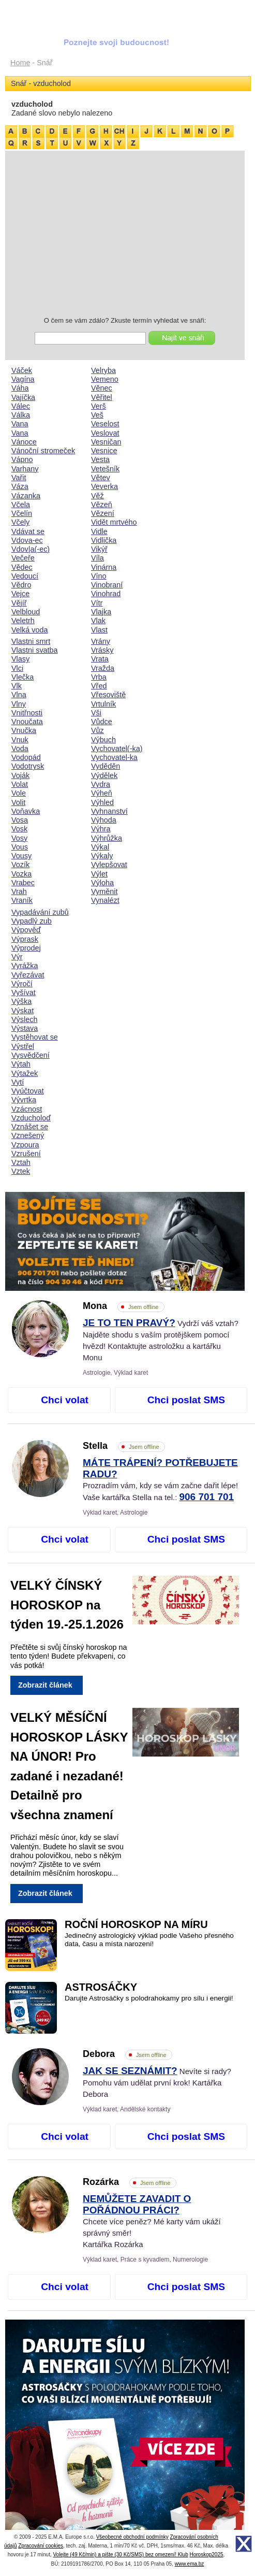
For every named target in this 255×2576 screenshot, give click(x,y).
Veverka (104, 486)
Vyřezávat (27, 975)
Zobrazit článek (45, 1685)
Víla (97, 558)
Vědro (21, 585)
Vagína (23, 379)
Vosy (19, 838)
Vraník (22, 900)
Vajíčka (23, 397)
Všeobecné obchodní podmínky (132, 2537)
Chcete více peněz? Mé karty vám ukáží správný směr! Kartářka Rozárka (152, 2222)
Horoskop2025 (206, 2554)
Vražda (102, 668)
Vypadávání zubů (40, 912)
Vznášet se (29, 1126)
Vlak (98, 620)
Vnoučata (27, 721)
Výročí (22, 984)
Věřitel (101, 397)
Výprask (24, 939)
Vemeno (104, 379)
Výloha (102, 883)
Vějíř (19, 603)
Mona (123, 1306)
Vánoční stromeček (43, 451)
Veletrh (23, 620)
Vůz (97, 730)
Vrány (100, 641)
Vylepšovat (109, 864)
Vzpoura (25, 1145)
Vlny (18, 704)
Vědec (22, 567)
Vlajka (101, 612)
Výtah (21, 1064)
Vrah (19, 891)
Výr (17, 957)
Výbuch (103, 740)
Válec (20, 406)
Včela (20, 504)
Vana (19, 424)
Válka (20, 415)
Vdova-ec (27, 540)
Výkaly (102, 856)
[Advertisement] (124, 234)
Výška (21, 1001)
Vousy (21, 856)
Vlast (99, 630)
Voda (19, 748)
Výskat (22, 1010)
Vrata (100, 659)
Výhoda (103, 820)
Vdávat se (27, 531)
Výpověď (26, 930)
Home (20, 63)
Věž (97, 496)
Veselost (105, 424)
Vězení (102, 513)
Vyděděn (105, 766)
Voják (20, 775)
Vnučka (23, 730)
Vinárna (103, 567)
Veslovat (105, 433)
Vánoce (24, 442)
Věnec (101, 388)
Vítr (96, 603)
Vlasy (20, 659)
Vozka (21, 874)
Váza (19, 486)
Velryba (103, 370)
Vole (18, 793)
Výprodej (26, 948)
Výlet (99, 874)
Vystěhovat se (34, 1037)
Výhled (102, 802)
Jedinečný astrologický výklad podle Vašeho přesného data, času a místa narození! (149, 1940)
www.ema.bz (189, 2564)
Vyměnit (104, 891)
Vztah (21, 1162)
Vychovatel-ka (114, 757)
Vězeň (101, 504)
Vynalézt (105, 900)
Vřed (99, 686)
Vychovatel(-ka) (116, 748)
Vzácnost (26, 1109)
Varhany (25, 469)
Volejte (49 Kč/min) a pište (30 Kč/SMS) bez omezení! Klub (120, 2554)
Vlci (17, 668)
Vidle (99, 531)
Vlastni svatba (34, 650)
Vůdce (101, 721)
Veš (97, 415)
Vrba (99, 677)
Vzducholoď (31, 1118)
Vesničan (106, 442)
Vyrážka (24, 965)
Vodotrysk (27, 766)
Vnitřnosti (26, 713)
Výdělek (104, 775)
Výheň (101, 793)
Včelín (21, 513)
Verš (98, 406)
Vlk (16, 686)
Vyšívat (23, 992)
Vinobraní (107, 585)
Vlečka (22, 677)
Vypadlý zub (31, 921)
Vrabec (23, 883)
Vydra (100, 784)
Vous (19, 847)
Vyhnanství (109, 811)
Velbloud (25, 612)
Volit (18, 802)
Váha (20, 388)
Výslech (24, 1019)
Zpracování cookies (40, 2546)
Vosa (19, 820)
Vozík (20, 864)
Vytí (17, 1082)
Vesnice (104, 451)
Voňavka (25, 811)
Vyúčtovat (27, 1091)
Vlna (18, 694)
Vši (96, 713)
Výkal (100, 847)
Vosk (19, 829)
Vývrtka (23, 1100)
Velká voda (29, 630)
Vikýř (99, 549)
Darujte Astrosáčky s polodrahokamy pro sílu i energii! (149, 1998)
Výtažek (24, 1073)
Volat (19, 784)
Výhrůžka (106, 838)
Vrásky (102, 650)
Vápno (22, 459)
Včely (20, 522)
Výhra (101, 829)
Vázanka (25, 496)
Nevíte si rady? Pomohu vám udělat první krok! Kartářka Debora (157, 2082)
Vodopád (26, 757)
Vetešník (105, 469)
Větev (100, 477)
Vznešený (27, 1135)
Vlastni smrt (30, 641)
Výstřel (22, 1046)
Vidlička (103, 540)
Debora (127, 2054)
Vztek (20, 1171)
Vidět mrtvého (114, 522)
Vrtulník (103, 704)
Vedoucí (24, 576)
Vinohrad (106, 593)
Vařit (18, 477)
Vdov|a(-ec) (30, 549)
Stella (124, 1446)
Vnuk (19, 740)
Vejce (20, 593)
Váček (21, 370)
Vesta (100, 459)
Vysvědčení (30, 1055)
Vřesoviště (108, 694)
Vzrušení (26, 1153)
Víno (99, 576)
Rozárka (129, 2182)
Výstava (24, 1028)
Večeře (23, 558)
